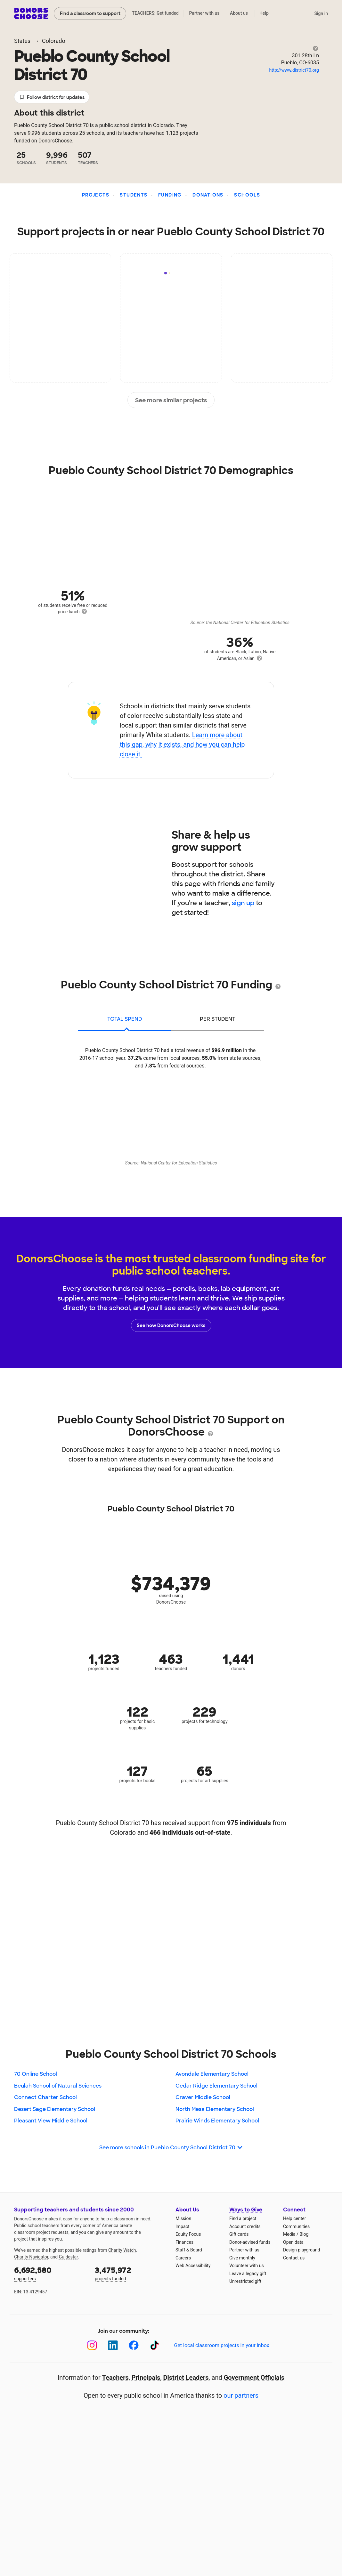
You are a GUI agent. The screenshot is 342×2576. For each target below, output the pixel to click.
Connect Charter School (45, 2097)
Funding (170, 195)
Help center (294, 2218)
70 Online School (35, 2074)
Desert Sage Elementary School (54, 2109)
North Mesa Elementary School (214, 2109)
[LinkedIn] (113, 2345)
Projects (95, 195)
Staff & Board (188, 2249)
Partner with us (204, 13)
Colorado (53, 40)
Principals (146, 2377)
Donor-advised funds (250, 2242)
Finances (184, 2242)
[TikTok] (154, 2345)
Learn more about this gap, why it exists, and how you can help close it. (182, 744)
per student (217, 1019)
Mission (183, 2218)
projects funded (131, 2273)
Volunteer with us (246, 2265)
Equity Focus (188, 2234)
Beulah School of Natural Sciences (58, 2085)
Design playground (301, 2249)
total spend (124, 1019)
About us (239, 13)
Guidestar (68, 2256)
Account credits (245, 2226)
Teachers (115, 2377)
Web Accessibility (192, 2265)
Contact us (294, 2257)
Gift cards (239, 2234)
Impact (182, 2226)
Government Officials (254, 2377)
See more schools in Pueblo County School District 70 (171, 2147)
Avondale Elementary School (211, 2074)
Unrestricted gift (245, 2281)
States (22, 40)
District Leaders (186, 2377)
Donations (208, 195)
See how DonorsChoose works (171, 1325)
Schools (247, 195)
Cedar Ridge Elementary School (216, 2085)
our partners (241, 2395)
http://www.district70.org (294, 70)
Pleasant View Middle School (50, 2120)
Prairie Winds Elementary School (217, 2120)
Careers (183, 2257)
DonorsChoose (31, 13)
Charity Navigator (31, 2256)
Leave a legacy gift (247, 2273)
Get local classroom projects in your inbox (221, 2345)
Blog (303, 2234)
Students (133, 195)
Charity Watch (122, 2250)
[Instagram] (92, 2345)
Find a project (242, 2218)
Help (264, 13)
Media (289, 2234)
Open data (293, 2242)
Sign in (321, 13)
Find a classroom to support (90, 13)
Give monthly (242, 2257)
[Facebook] (134, 2345)
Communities (296, 2226)
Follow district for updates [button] (52, 97)
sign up (243, 903)
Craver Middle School (202, 2097)
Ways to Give (245, 2209)
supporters (50, 2273)
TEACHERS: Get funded (155, 13)
